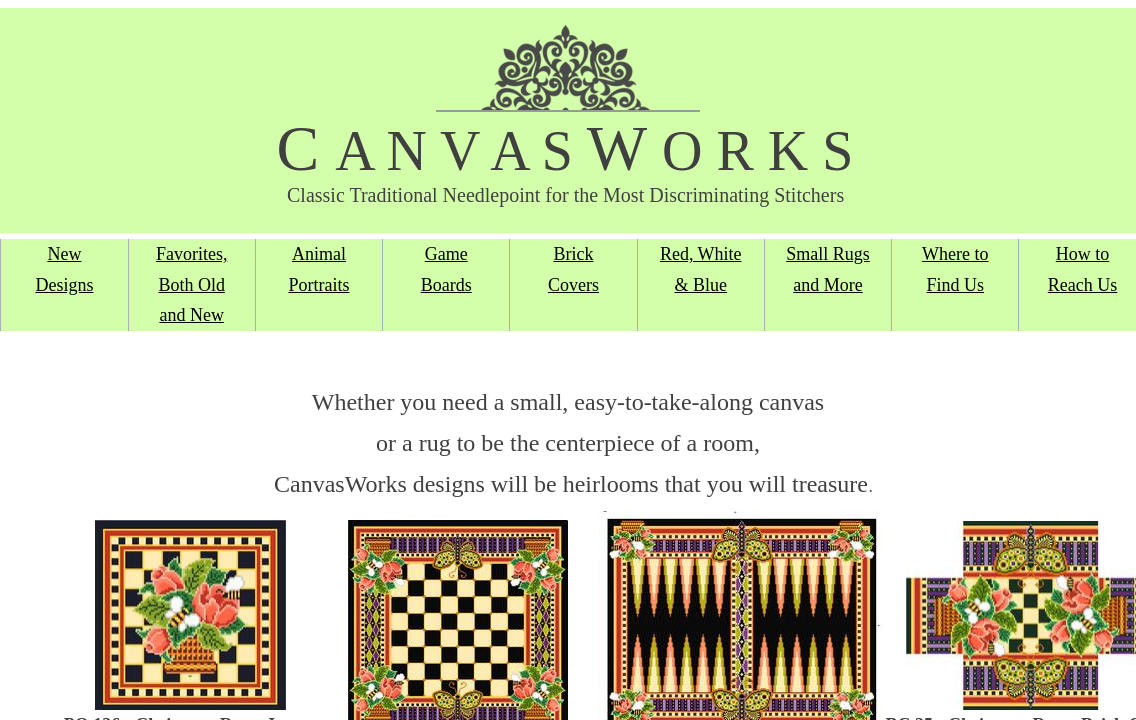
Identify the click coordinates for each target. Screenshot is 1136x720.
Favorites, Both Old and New (192, 284)
